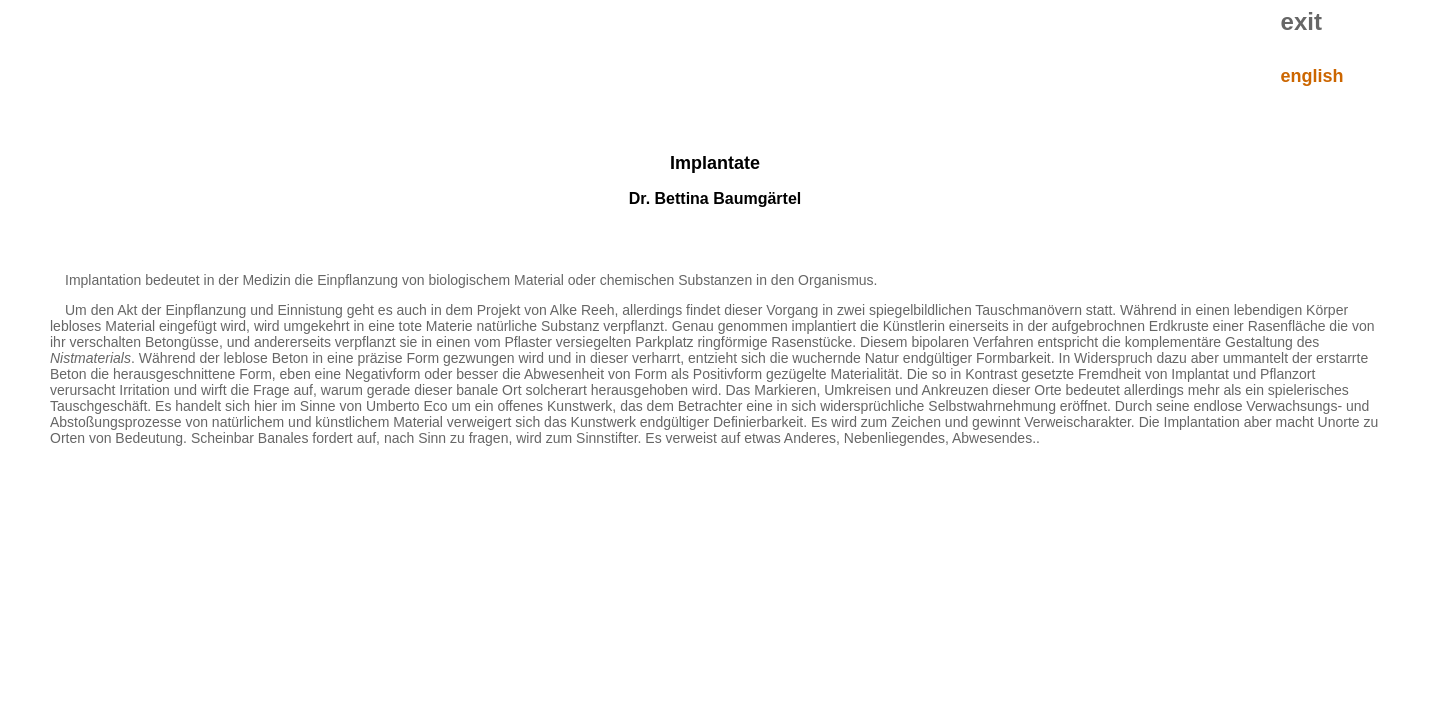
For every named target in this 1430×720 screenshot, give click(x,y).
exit (1301, 21)
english (1312, 76)
